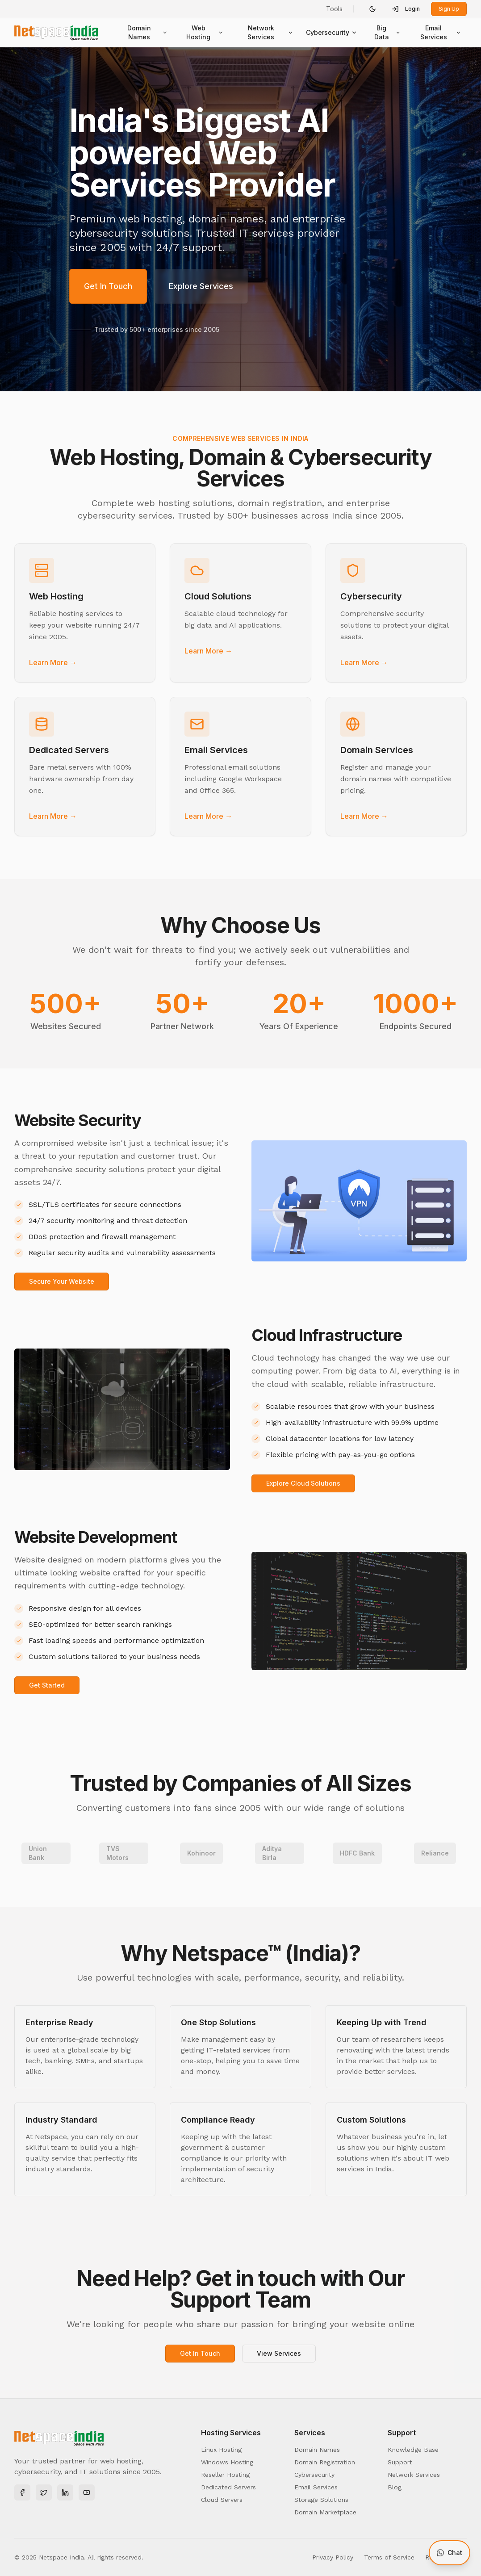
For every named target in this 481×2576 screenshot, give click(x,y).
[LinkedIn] (65, 2492)
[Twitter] (44, 2492)
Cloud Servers (222, 2499)
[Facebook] (22, 2492)
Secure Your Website (61, 1281)
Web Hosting (205, 32)
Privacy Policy (332, 2557)
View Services (279, 2353)
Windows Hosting (227, 2462)
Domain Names (147, 32)
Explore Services (201, 286)
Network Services (270, 32)
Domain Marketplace (325, 2512)
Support (400, 2462)
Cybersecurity (331, 32)
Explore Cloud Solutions (303, 1483)
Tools (334, 9)
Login (406, 9)
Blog (395, 2487)
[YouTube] (87, 2492)
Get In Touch (108, 286)
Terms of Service (389, 2557)
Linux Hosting (221, 2449)
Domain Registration (324, 2462)
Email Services (440, 32)
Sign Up (449, 8)
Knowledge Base (413, 2449)
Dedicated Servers (228, 2487)
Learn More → (53, 662)
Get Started (47, 1685)
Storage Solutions (321, 2499)
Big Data (387, 32)
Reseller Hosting (225, 2474)
